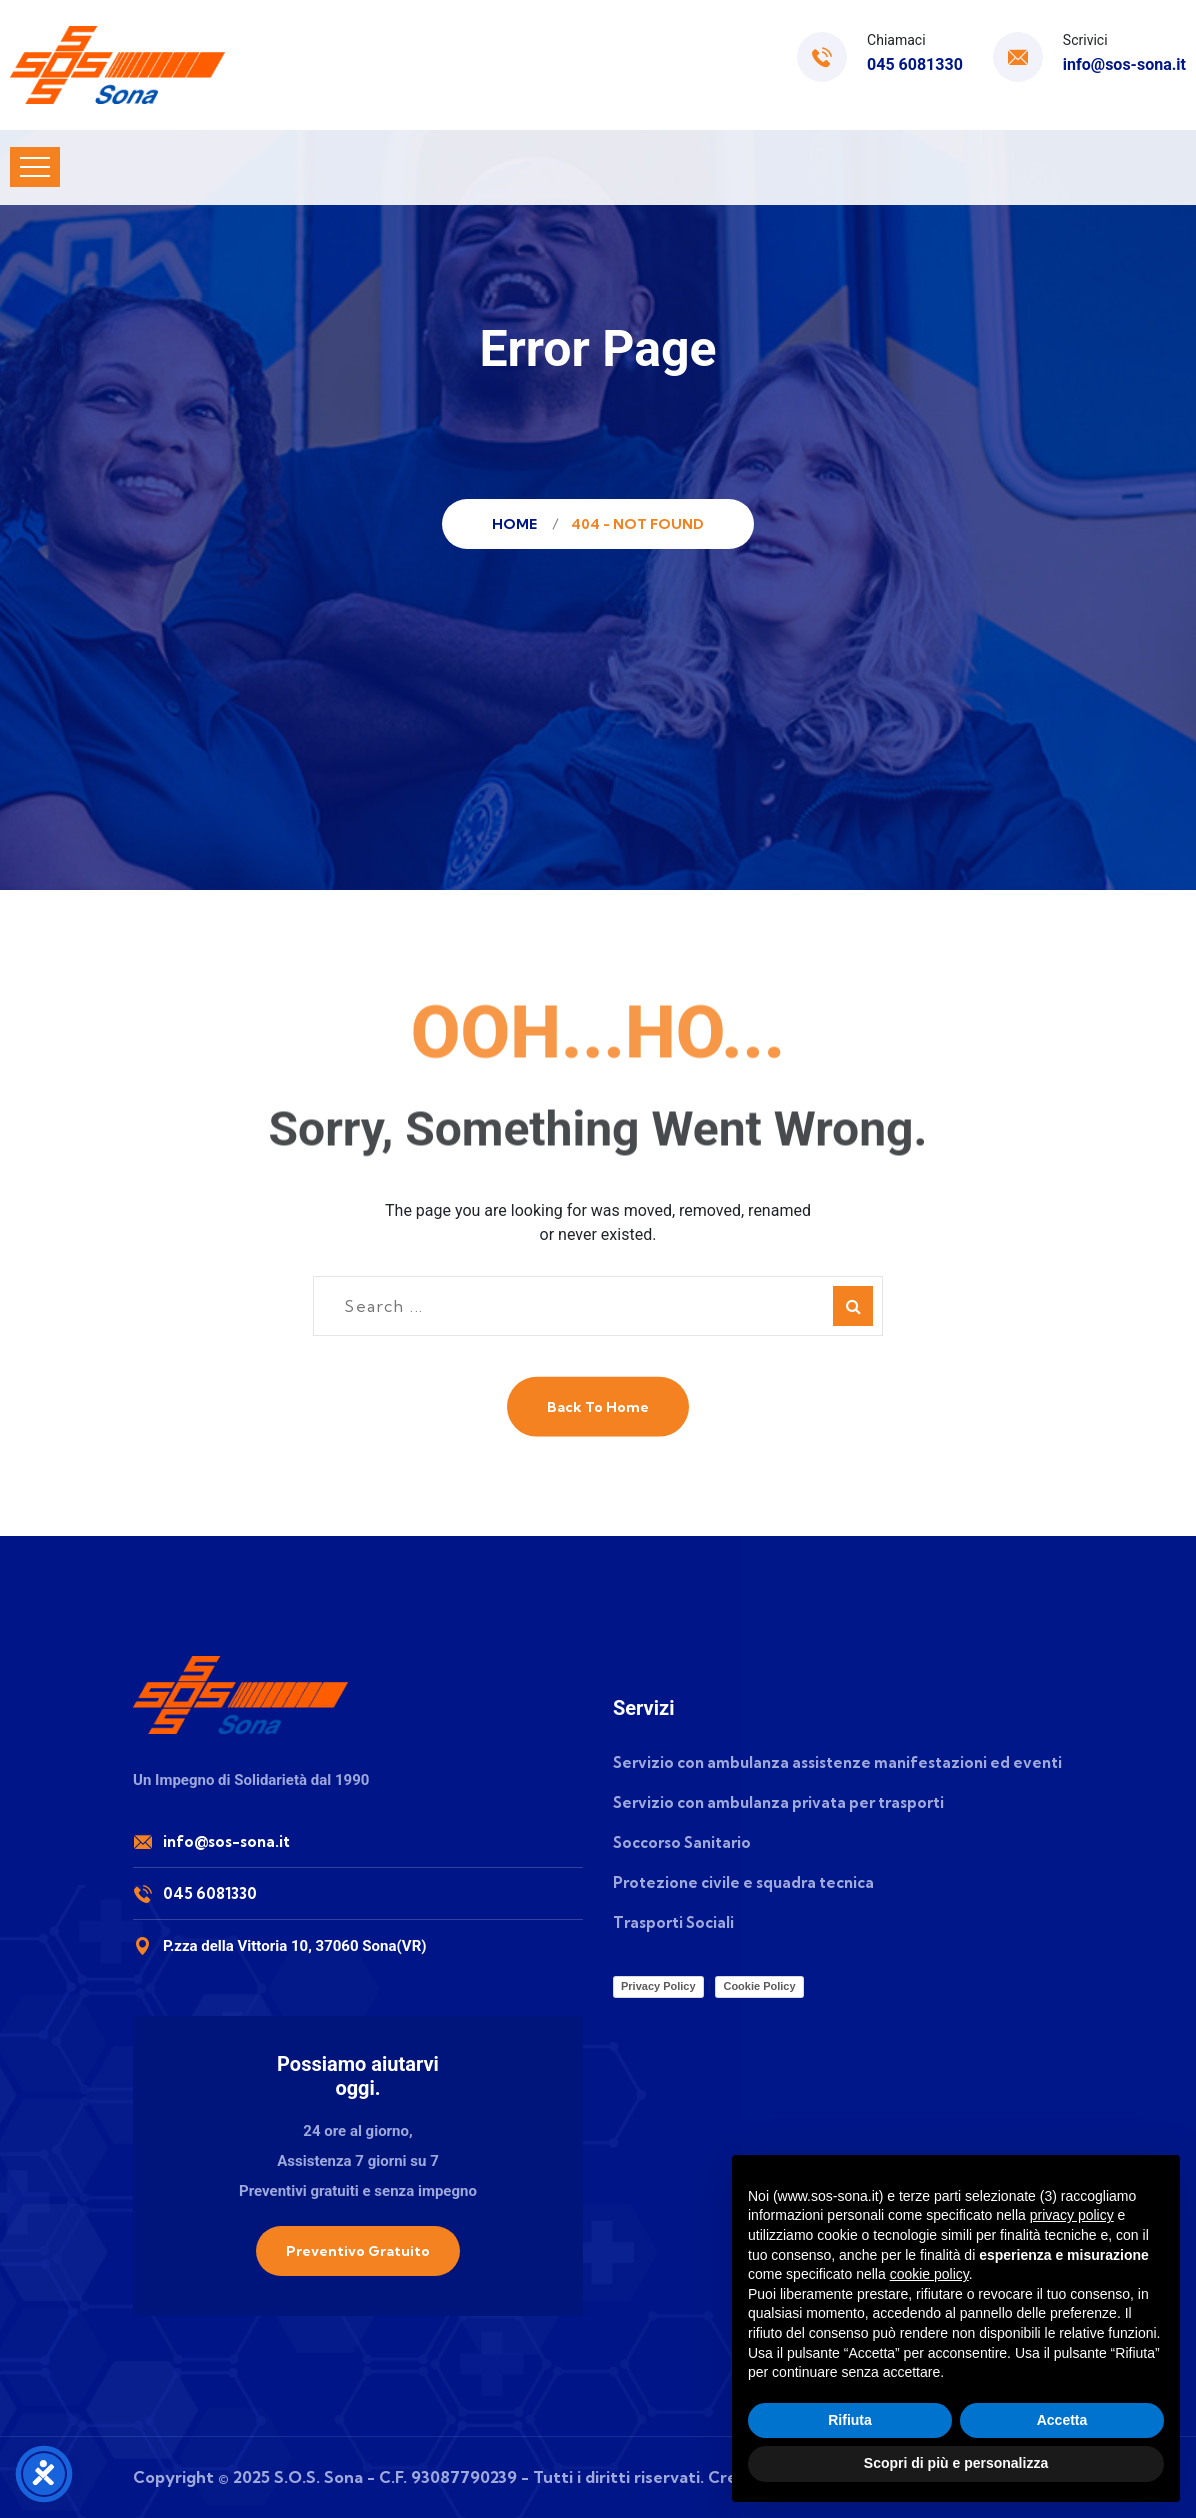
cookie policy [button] (929, 2274)
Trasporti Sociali (673, 1922)
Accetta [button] (1062, 2420)
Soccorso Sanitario (682, 1842)
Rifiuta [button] (850, 2420)
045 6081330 (915, 64)
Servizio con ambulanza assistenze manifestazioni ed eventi (837, 1762)
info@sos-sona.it (1124, 64)
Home (517, 524)
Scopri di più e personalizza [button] (956, 2463)
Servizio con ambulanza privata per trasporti (778, 1802)
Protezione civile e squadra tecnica (743, 1882)
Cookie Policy (759, 1986)
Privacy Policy (658, 1986)
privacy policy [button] (1072, 2215)
